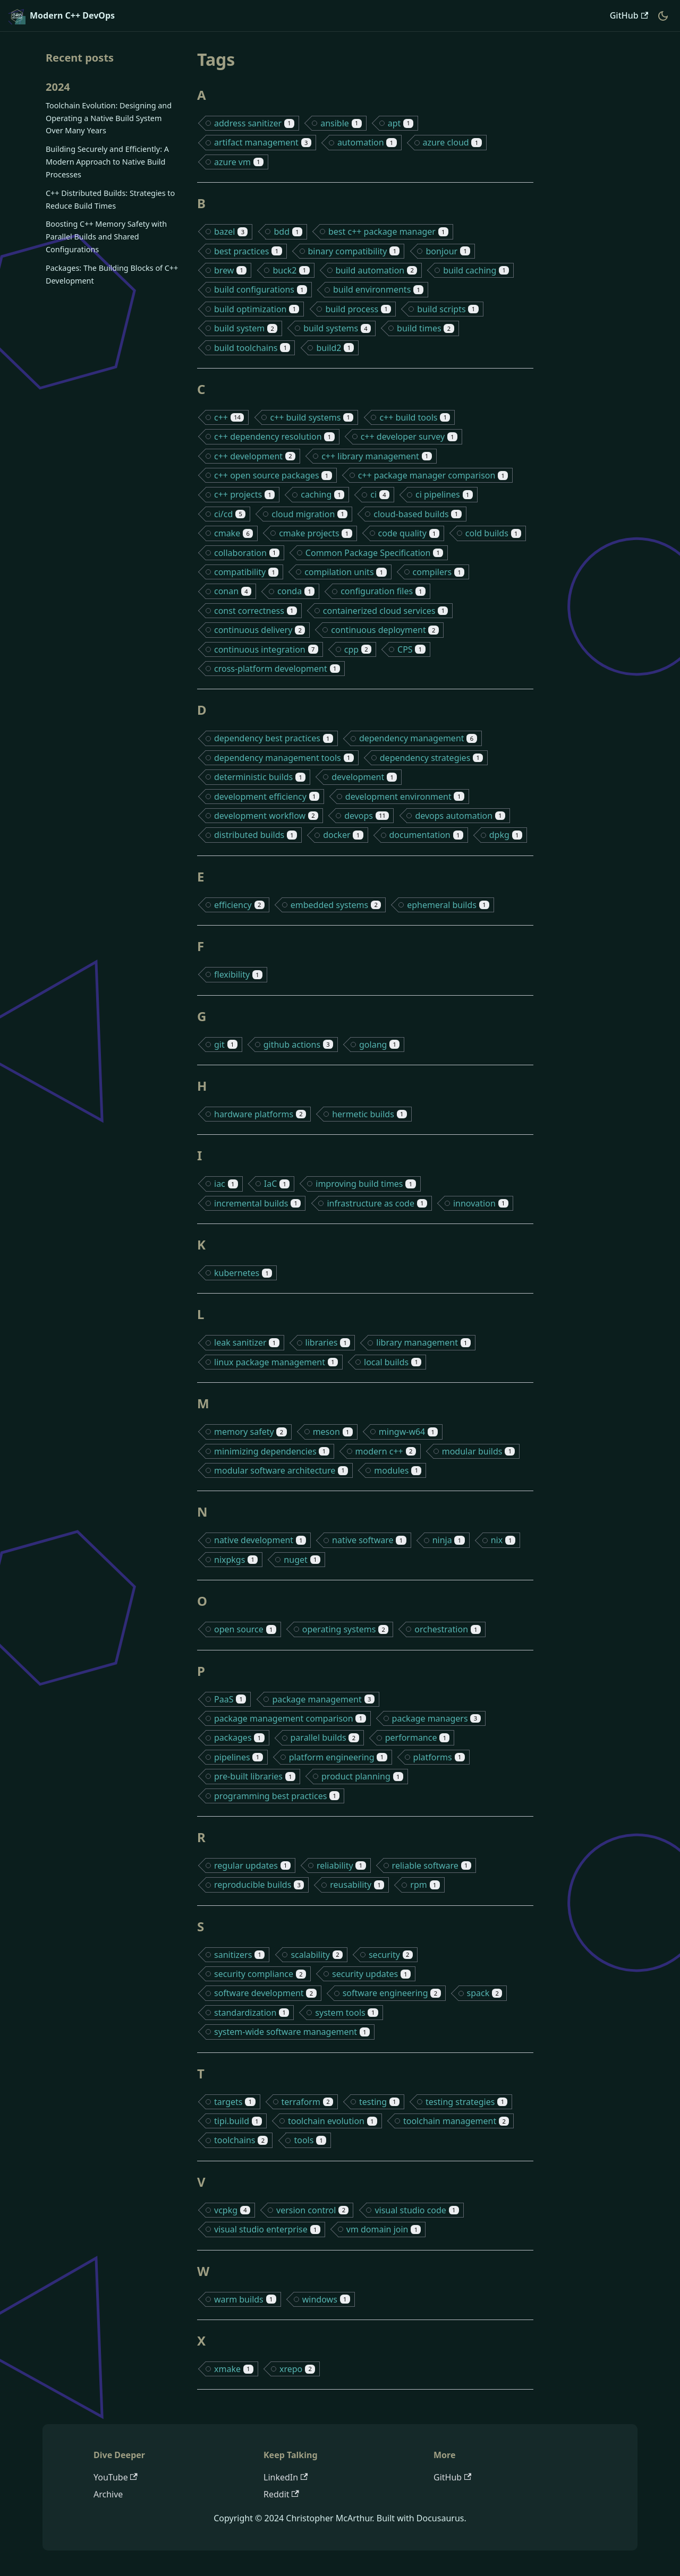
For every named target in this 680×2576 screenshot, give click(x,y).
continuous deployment (384, 630)
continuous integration (266, 649)
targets (235, 2102)
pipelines (238, 1757)
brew (230, 270)
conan (232, 591)
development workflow (266, 815)
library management (423, 1342)
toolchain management (456, 2121)
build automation (377, 270)
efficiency (239, 905)
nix (503, 1540)
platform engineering (338, 1757)
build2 (335, 348)
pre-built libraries (254, 1776)
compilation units (345, 572)
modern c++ (385, 1451)
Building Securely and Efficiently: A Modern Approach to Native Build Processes (107, 161)
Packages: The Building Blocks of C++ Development (112, 274)
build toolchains (252, 348)
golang (379, 1044)
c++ (229, 417)
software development (265, 1993)
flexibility (238, 974)
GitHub (629, 15)
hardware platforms (260, 1114)
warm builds (245, 2299)
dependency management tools (284, 758)
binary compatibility (354, 251)
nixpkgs (236, 1559)
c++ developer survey (409, 436)
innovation (480, 1203)
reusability (357, 1884)
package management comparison (290, 1718)
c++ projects (244, 494)
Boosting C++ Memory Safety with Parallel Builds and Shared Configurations (106, 236)
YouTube (116, 2477)
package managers (436, 1718)
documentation (426, 835)
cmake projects (315, 533)
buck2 (291, 270)
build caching (476, 270)
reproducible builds (259, 1884)
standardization (251, 2012)
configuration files (383, 591)
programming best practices (276, 1796)
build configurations (260, 289)
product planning (362, 1776)
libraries (328, 1342)
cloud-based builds (417, 514)
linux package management (276, 1362)
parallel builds (325, 1737)
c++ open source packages (273, 475)
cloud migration (309, 514)
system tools (346, 2012)
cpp (357, 649)
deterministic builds (259, 777)
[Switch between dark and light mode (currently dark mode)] (663, 15)
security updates (371, 1974)
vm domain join (383, 2229)
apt (401, 123)
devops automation (460, 815)
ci (379, 494)
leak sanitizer (246, 1342)
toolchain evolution (332, 2121)
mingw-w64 (408, 1431)
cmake (233, 533)
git (225, 1044)
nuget (302, 1559)
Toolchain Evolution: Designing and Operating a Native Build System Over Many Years (109, 118)
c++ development (254, 456)
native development (260, 1540)
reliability (341, 1865)
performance (417, 1737)
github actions (298, 1044)
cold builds (493, 533)
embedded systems (336, 905)
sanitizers (239, 1955)
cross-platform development (277, 668)
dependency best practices (273, 738)
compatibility (246, 572)
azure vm (239, 162)
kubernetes (243, 1273)
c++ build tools (414, 417)
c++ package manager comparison (433, 475)
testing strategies (466, 2102)
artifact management (262, 142)
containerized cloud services (385, 611)
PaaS (230, 1699)
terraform (307, 2102)
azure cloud (452, 142)
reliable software (431, 1865)
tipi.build (238, 2121)
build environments (378, 289)
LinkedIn (286, 2477)
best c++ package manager (388, 231)
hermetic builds (369, 1114)
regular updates (252, 1865)
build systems (337, 328)
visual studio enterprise (267, 2229)
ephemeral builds (448, 905)
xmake (233, 2369)
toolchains (241, 2140)
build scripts (447, 309)
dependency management (418, 738)
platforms (439, 1757)
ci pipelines (444, 494)
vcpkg (232, 2210)
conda (295, 591)
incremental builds (257, 1203)
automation (367, 142)
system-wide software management (292, 2032)
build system (245, 328)
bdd (288, 231)
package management (323, 1699)
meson (333, 1431)
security (391, 1955)
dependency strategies (431, 758)
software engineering (392, 1993)
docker (343, 835)
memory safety (250, 1431)
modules (397, 1470)
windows (326, 2299)
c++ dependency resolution (274, 436)
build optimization (256, 309)
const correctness (255, 611)
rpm (424, 1884)
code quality (408, 533)
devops (366, 815)
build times (425, 328)
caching (322, 494)
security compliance (260, 1974)
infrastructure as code (377, 1203)
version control (312, 2210)
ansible (341, 123)
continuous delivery (259, 630)
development (364, 777)
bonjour (448, 251)
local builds (392, 1362)
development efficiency (266, 796)
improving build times (365, 1183)
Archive (108, 2494)
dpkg (505, 835)
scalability (317, 1955)
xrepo (297, 2369)
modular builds (478, 1451)
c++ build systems (311, 417)
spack (485, 1993)
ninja (448, 1540)
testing (379, 2102)
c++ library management (376, 456)
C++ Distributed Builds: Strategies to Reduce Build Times (110, 199)
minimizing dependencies (271, 1451)
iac (226, 1183)
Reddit (281, 2494)
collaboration (246, 553)
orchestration (447, 1629)
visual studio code (416, 2210)
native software (369, 1540)
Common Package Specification (374, 553)
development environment (404, 796)
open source (245, 1629)
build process (358, 309)
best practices (248, 251)
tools (310, 2140)
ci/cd (229, 514)
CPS (411, 649)
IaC (277, 1183)
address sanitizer (254, 123)
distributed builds (255, 835)
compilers (439, 572)
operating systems (345, 1629)
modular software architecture (281, 1470)
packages (239, 1737)
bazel (231, 231)
